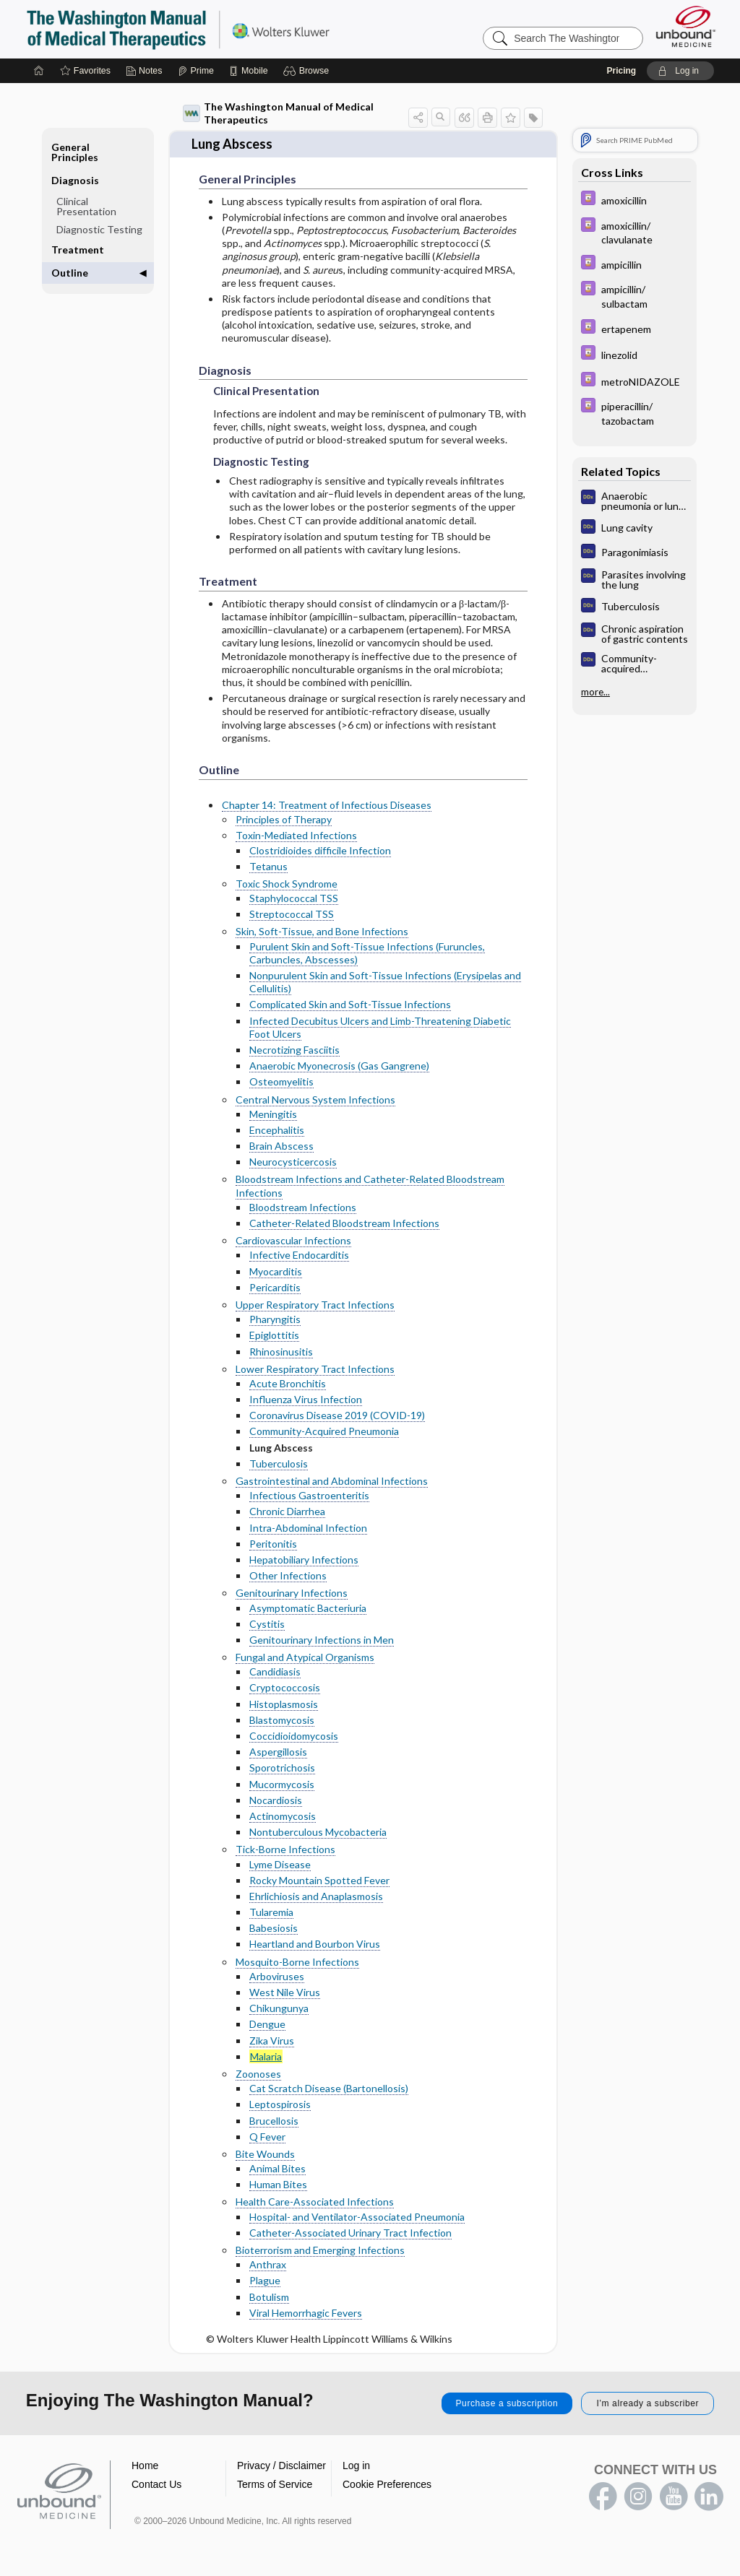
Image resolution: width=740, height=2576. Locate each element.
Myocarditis (275, 1271)
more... (595, 692)
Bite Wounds (265, 2154)
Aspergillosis (278, 1751)
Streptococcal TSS (291, 914)
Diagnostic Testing (99, 229)
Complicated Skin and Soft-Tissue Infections (350, 1004)
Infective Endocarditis (299, 1255)
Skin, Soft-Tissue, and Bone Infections (322, 931)
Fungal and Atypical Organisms (305, 1657)
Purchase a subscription (507, 2403)
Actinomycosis (282, 1816)
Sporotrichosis (282, 1767)
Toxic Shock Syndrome (286, 883)
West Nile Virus (284, 1992)
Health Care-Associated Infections (315, 2201)
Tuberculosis (278, 1463)
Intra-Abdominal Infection (308, 1528)
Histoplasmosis (283, 1704)
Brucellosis (273, 2121)
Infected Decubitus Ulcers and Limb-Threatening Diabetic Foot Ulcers (380, 1027)
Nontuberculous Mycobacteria (318, 1832)
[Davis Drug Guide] (634, 199)
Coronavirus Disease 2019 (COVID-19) (337, 1415)
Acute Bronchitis (287, 1383)
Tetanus (268, 866)
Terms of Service (274, 2484)
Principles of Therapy (284, 819)
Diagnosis (75, 180)
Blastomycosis (281, 1720)
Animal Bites (277, 2168)
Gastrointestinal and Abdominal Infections (332, 1481)
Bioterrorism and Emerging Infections (320, 2250)
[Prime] (196, 70)
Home (145, 2465)
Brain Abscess (281, 1146)
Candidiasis (275, 1671)
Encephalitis (276, 1130)
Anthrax (267, 2264)
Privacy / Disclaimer (281, 2465)
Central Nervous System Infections (315, 1099)
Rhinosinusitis (281, 1351)
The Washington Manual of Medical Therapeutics (278, 113)
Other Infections (288, 1575)
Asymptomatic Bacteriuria (307, 1608)
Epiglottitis (274, 1335)
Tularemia (271, 1912)
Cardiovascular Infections (293, 1240)
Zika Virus (271, 2040)
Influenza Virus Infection (305, 1399)
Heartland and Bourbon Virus (314, 1944)
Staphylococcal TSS (293, 898)
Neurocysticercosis (293, 1161)
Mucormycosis (281, 1784)
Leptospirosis (280, 2104)
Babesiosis (273, 1928)
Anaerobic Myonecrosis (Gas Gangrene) (339, 1065)
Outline (69, 272)
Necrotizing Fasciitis (294, 1050)
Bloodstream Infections (302, 1207)
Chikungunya (279, 2008)
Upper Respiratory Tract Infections (315, 1304)
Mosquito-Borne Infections (297, 1962)
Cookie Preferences (387, 2484)
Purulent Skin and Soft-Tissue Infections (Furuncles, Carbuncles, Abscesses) (367, 953)
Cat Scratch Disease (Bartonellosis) (328, 2088)
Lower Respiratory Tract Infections (315, 1369)
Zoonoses (258, 2074)
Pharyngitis (275, 1319)
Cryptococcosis (284, 1687)
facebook (602, 2496)
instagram (638, 2496)
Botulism (269, 2297)
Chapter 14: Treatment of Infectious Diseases (326, 805)
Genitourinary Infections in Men (321, 1640)
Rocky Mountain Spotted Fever (319, 1880)
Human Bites (278, 2184)
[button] (308, 70)
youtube (673, 2496)
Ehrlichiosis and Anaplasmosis (316, 1896)
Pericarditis (275, 1287)
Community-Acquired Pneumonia (324, 1431)
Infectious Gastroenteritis (309, 1495)
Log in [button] (356, 2465)
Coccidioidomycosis (293, 1736)
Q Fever (267, 2136)
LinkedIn (708, 2496)
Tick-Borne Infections (285, 1849)
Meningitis (273, 1114)
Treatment (77, 249)
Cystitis (267, 1624)
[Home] (39, 70)
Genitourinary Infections (292, 1593)
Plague (264, 2280)
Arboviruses (276, 1976)
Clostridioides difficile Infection (320, 850)
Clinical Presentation (86, 206)
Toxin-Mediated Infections (296, 835)
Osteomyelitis (281, 1081)
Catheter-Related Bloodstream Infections (344, 1223)
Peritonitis (273, 1544)
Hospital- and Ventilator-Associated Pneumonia (357, 2217)
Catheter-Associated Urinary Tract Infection (350, 2232)
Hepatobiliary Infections (303, 1559)
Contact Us (156, 2484)
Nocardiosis (275, 1800)
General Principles (74, 152)
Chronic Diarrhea (287, 1511)
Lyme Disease (280, 1864)
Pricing (621, 71)
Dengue (267, 2024)
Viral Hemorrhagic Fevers (305, 2313)
